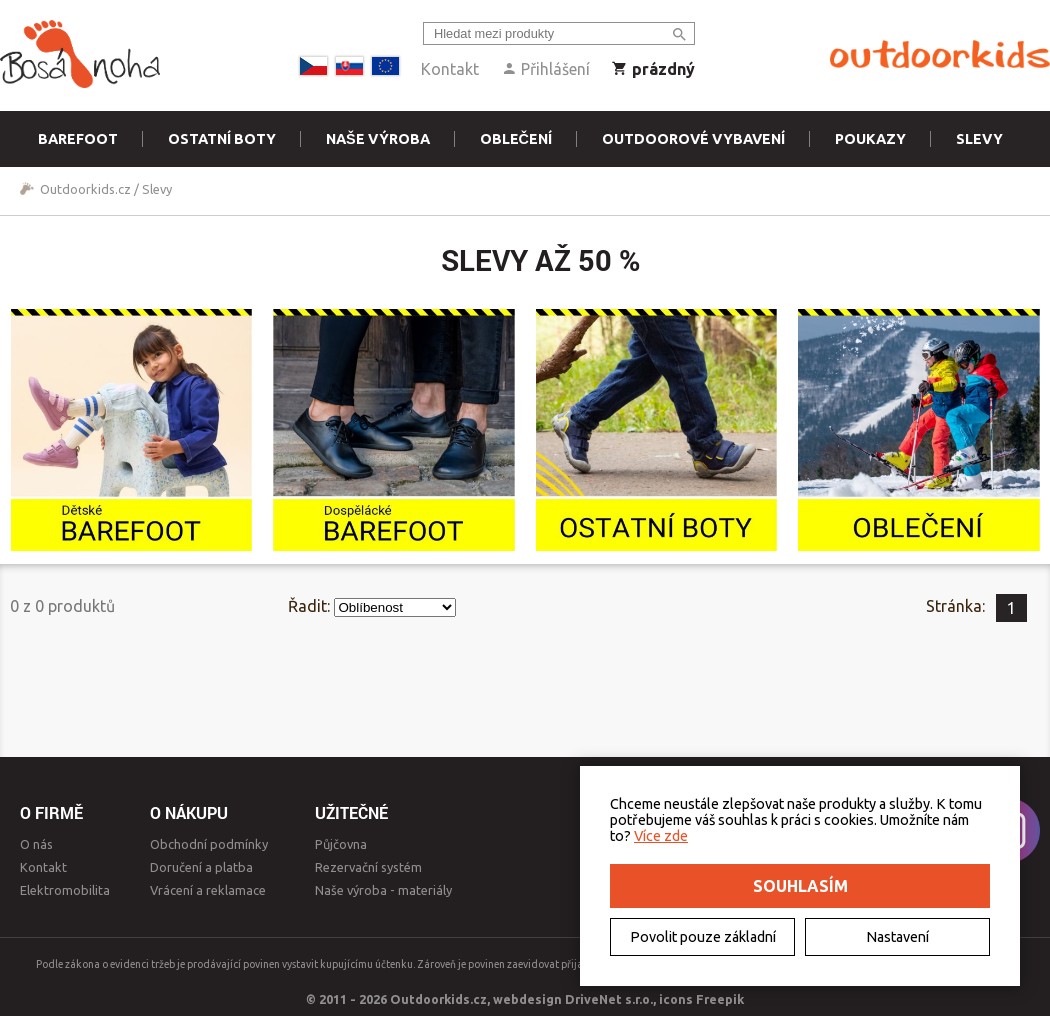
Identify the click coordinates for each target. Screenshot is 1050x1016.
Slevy (979, 139)
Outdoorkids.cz (85, 189)
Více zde (661, 836)
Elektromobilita (65, 890)
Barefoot (78, 139)
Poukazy (870, 139)
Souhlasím (800, 886)
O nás (36, 844)
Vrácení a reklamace (208, 890)
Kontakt (450, 69)
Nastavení (897, 937)
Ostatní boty (222, 139)
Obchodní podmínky (209, 844)
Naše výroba (378, 139)
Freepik (720, 999)
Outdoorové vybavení (693, 139)
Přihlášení (545, 69)
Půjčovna (341, 844)
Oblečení (516, 139)
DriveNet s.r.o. (609, 999)
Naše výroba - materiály (383, 890)
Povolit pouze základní (703, 937)
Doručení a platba (201, 867)
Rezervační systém (368, 867)
